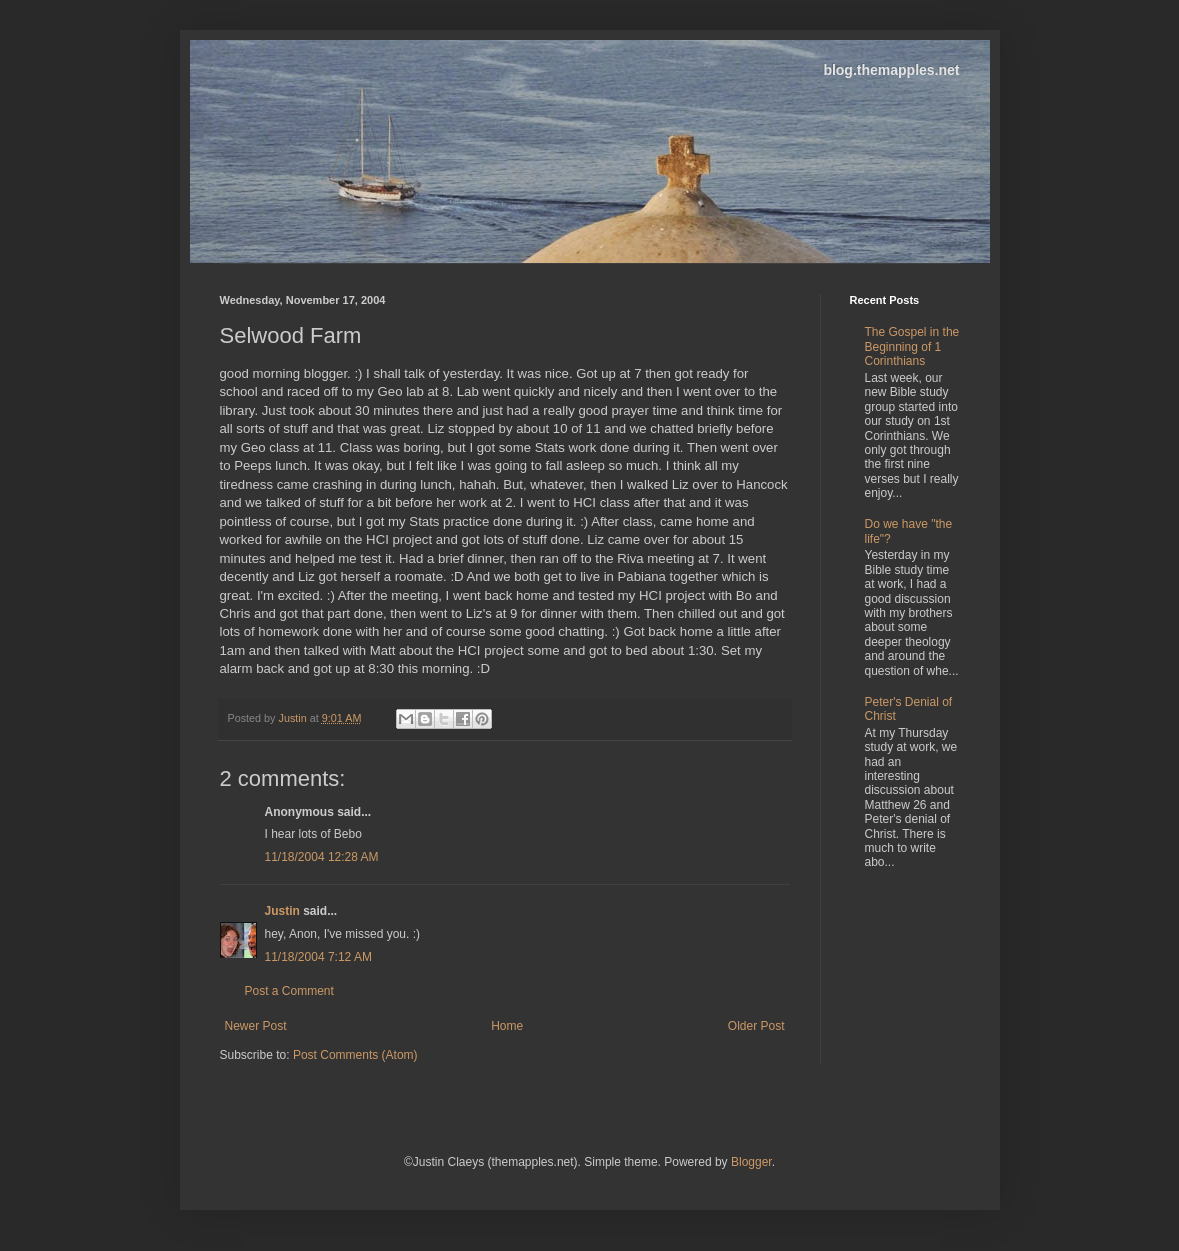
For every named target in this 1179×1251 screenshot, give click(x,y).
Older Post (756, 1026)
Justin (282, 911)
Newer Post (256, 1026)
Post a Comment (289, 991)
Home (507, 1026)
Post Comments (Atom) (355, 1055)
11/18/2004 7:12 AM (318, 957)
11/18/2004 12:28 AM (322, 857)
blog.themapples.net (891, 70)
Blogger (751, 1162)
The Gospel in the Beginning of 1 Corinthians (912, 346)
